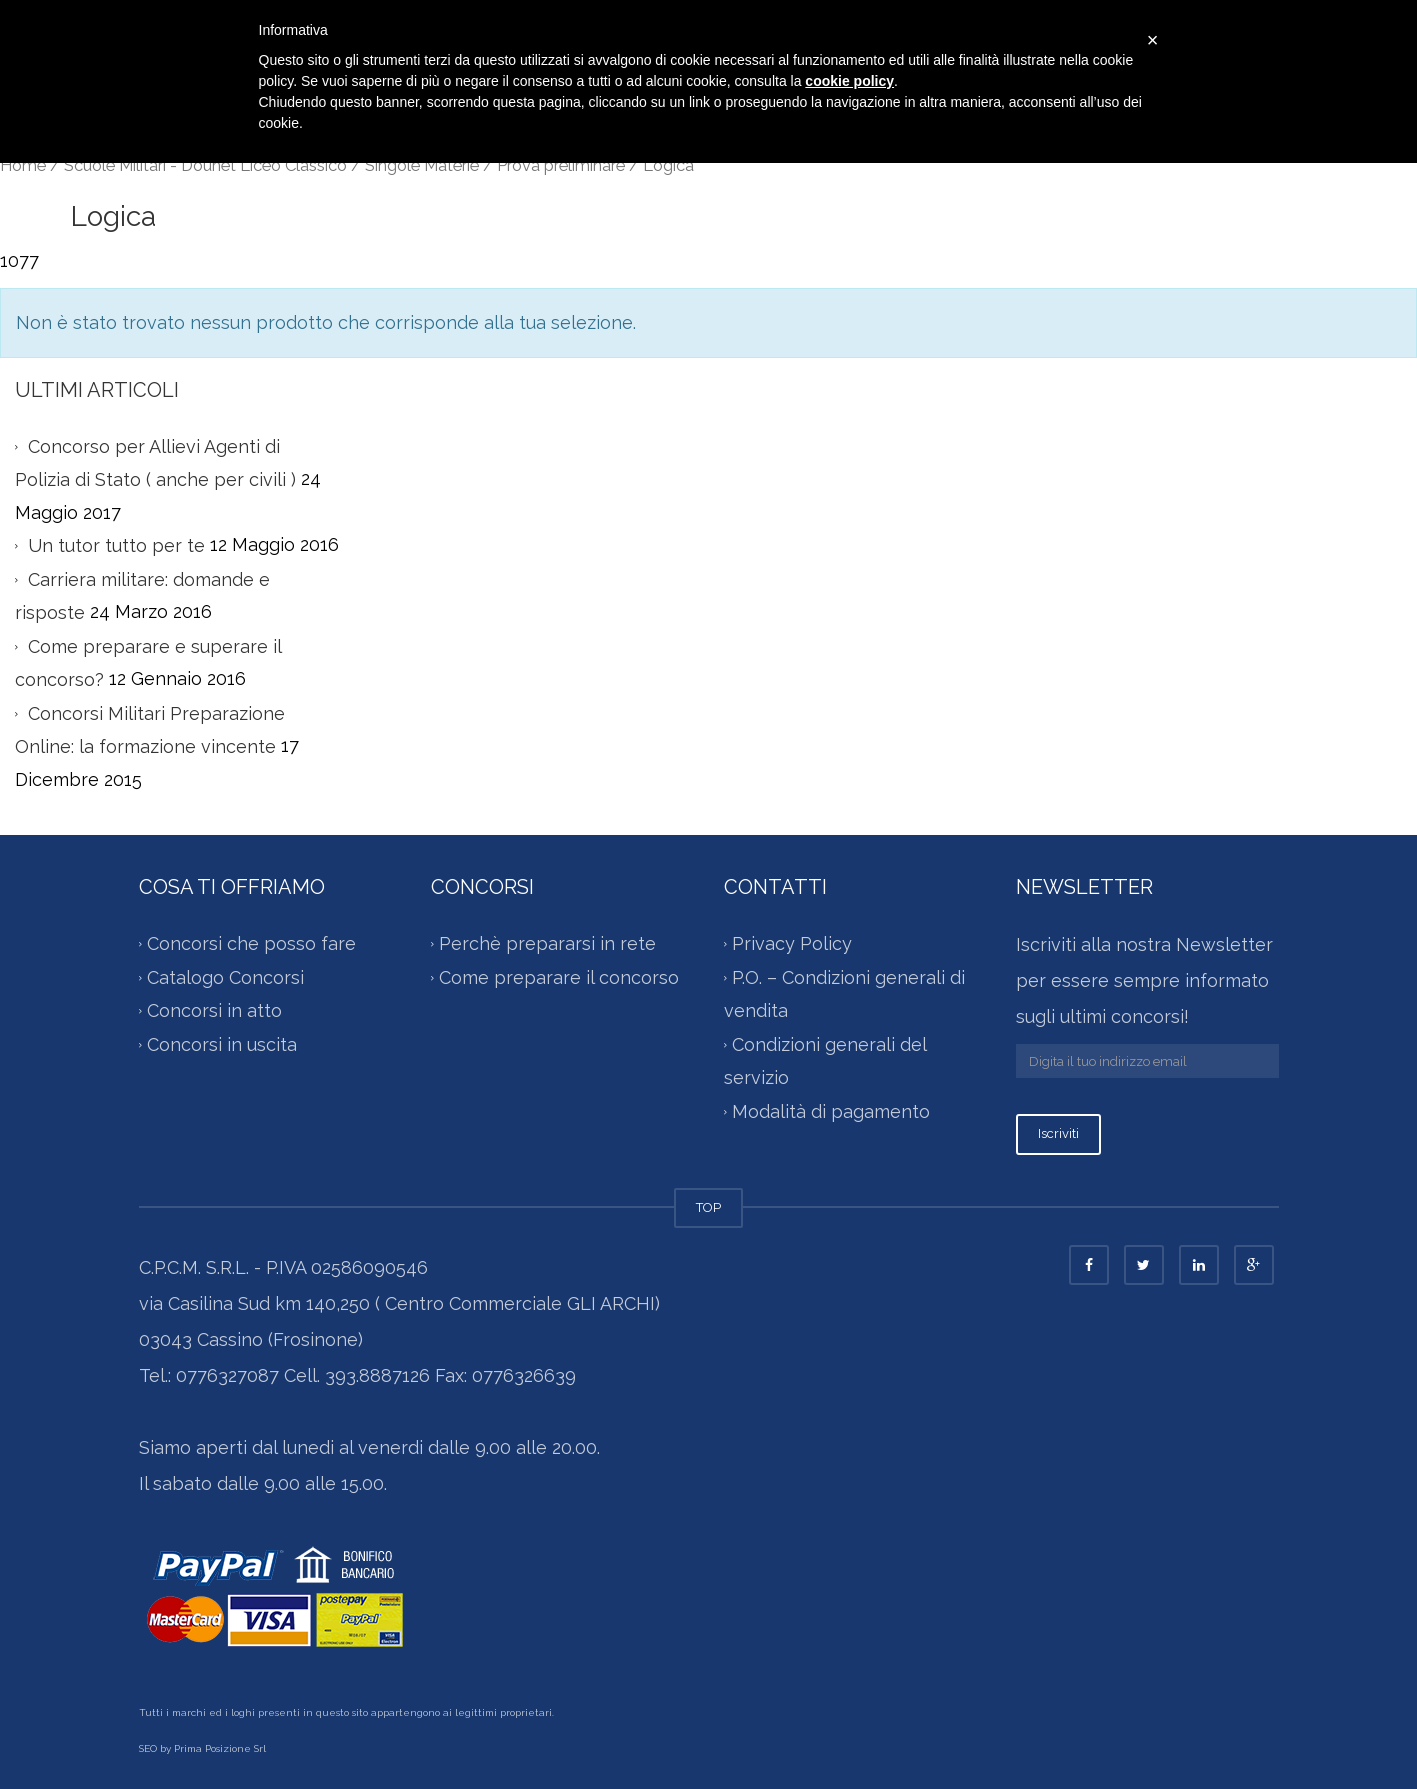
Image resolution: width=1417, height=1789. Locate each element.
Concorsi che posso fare (251, 943)
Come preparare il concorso (559, 977)
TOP (708, 1207)
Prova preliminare (561, 165)
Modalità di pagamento (831, 1111)
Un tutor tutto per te (116, 545)
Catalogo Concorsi (225, 977)
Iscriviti (1058, 1133)
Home (23, 165)
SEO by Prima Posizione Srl (202, 1748)
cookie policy (849, 81)
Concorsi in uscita (222, 1044)
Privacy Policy (792, 943)
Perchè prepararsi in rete (547, 943)
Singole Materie (422, 165)
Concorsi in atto (214, 1010)
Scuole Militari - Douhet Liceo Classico (205, 165)
